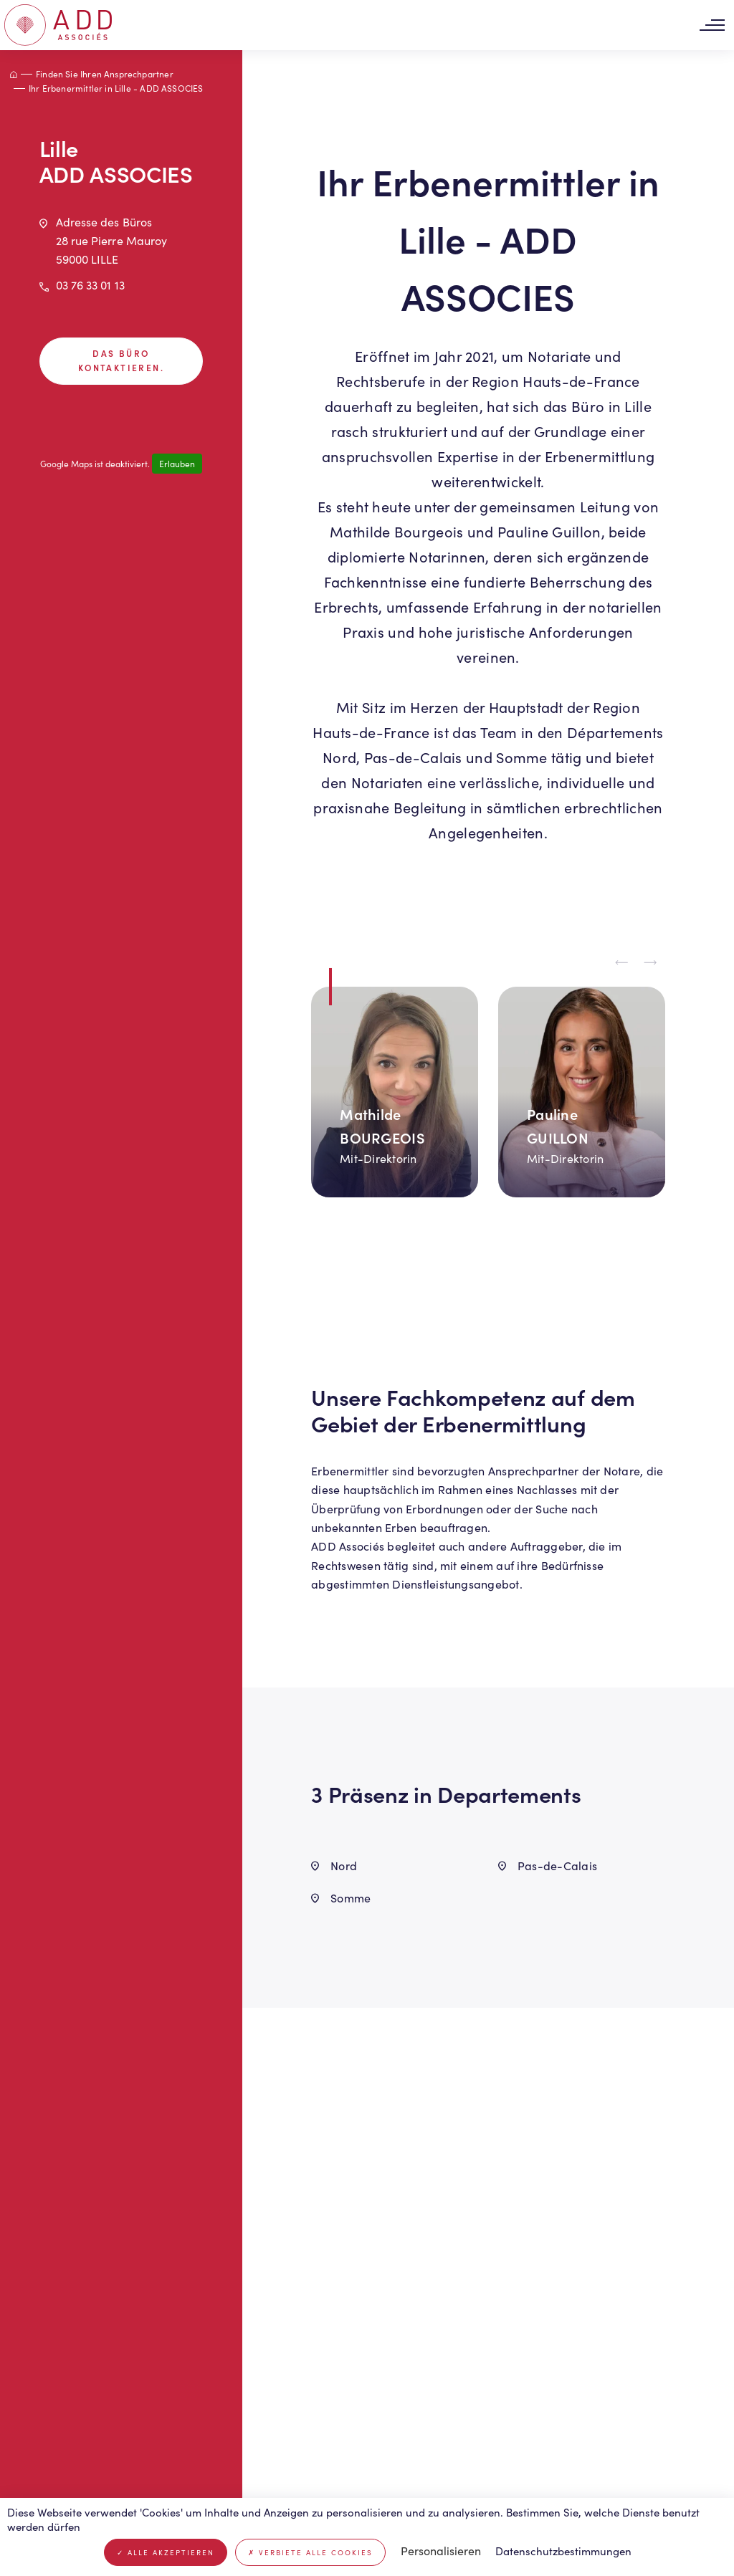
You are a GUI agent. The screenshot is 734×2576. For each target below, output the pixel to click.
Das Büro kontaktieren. (121, 360)
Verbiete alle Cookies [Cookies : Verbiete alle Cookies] (310, 2552)
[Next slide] (651, 963)
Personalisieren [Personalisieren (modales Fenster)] (441, 2550)
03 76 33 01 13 (90, 284)
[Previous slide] (622, 963)
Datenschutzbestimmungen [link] (563, 2551)
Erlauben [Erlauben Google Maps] (177, 463)
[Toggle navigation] (712, 25)
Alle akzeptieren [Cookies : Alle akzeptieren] (165, 2552)
